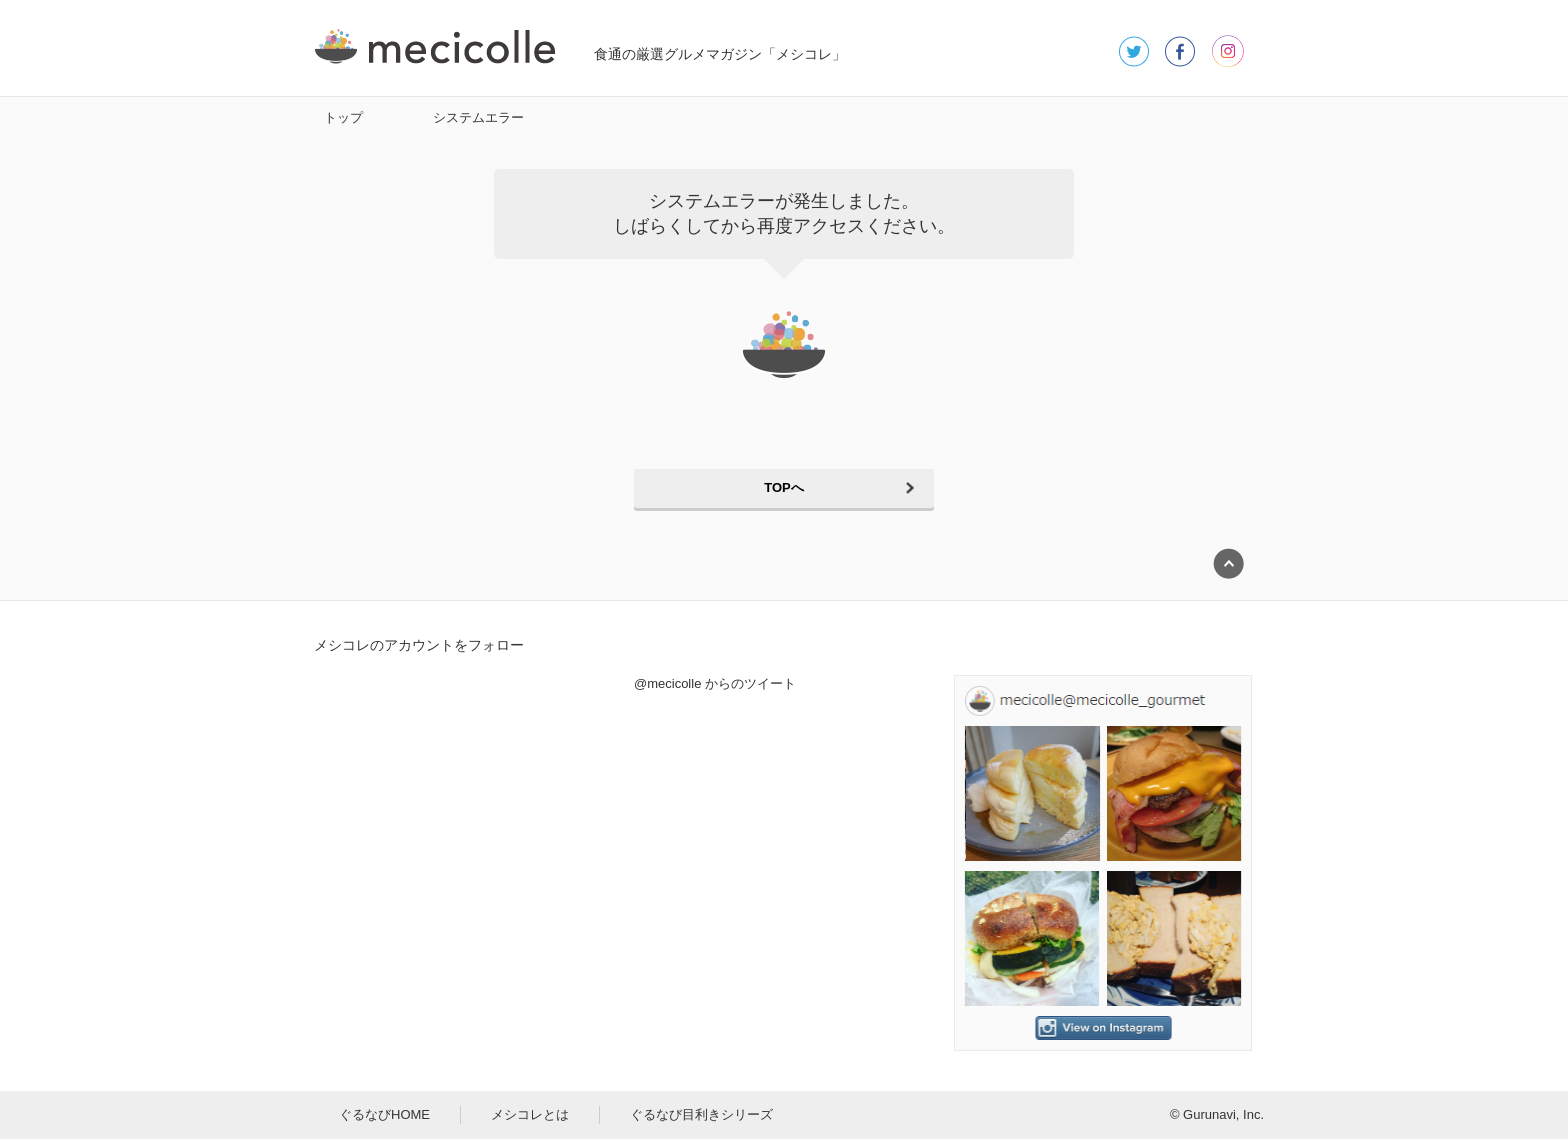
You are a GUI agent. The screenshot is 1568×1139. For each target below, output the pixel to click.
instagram (1228, 51)
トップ (343, 117)
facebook (1181, 51)
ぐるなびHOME (384, 1114)
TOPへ (784, 487)
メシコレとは (530, 1114)
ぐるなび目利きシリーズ (701, 1114)
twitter (1134, 51)
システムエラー (478, 117)
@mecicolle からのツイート (715, 683)
